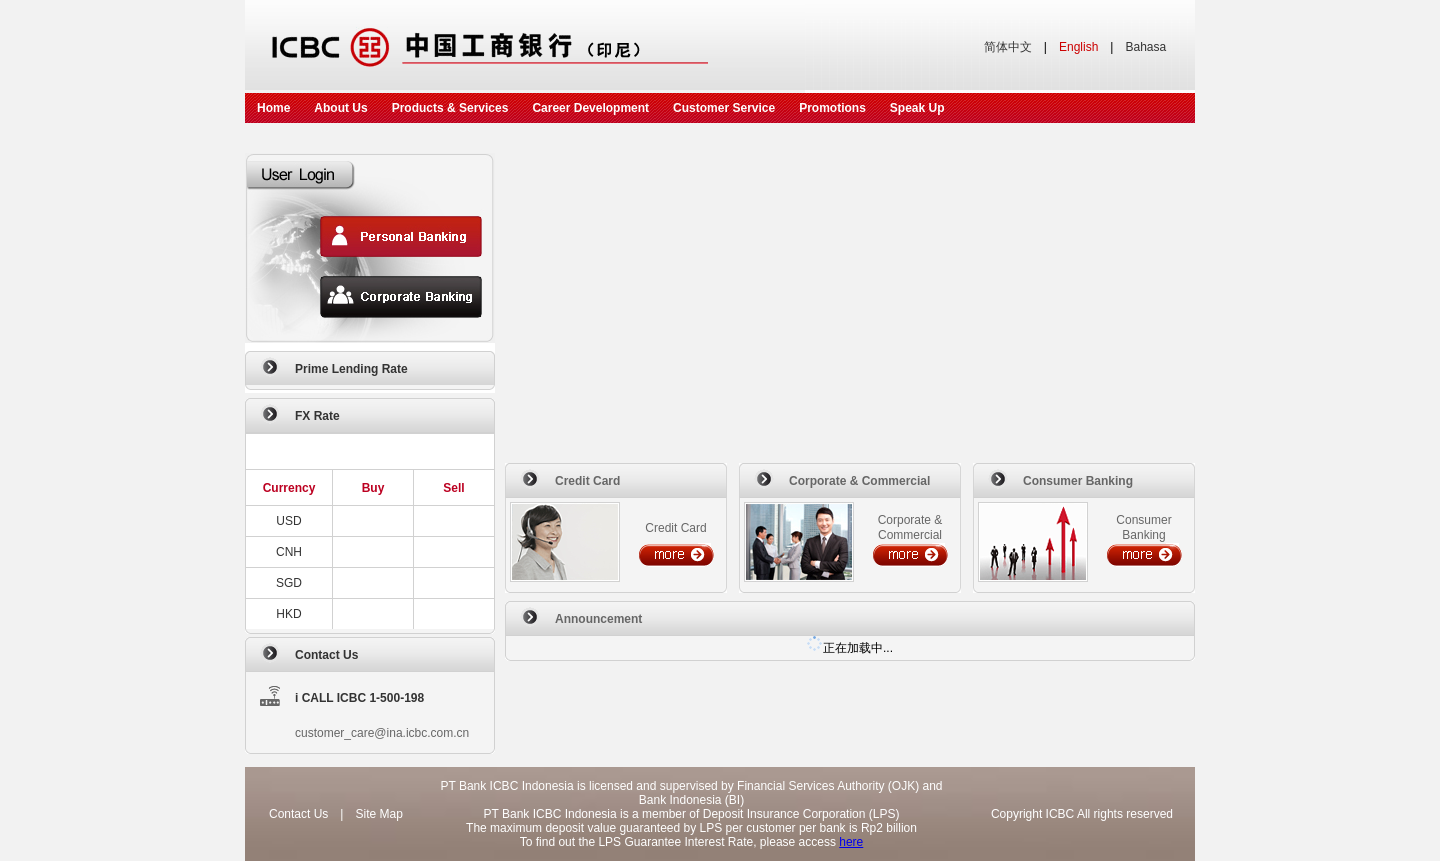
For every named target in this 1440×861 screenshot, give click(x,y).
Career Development (590, 108)
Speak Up (917, 108)
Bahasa (1145, 47)
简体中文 (1008, 47)
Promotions (832, 108)
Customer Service (724, 108)
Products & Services (450, 108)
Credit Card (587, 481)
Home (273, 108)
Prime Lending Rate (351, 369)
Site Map (378, 814)
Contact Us (326, 655)
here (851, 842)
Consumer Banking (1078, 481)
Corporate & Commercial (859, 481)
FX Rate (317, 416)
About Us (340, 108)
